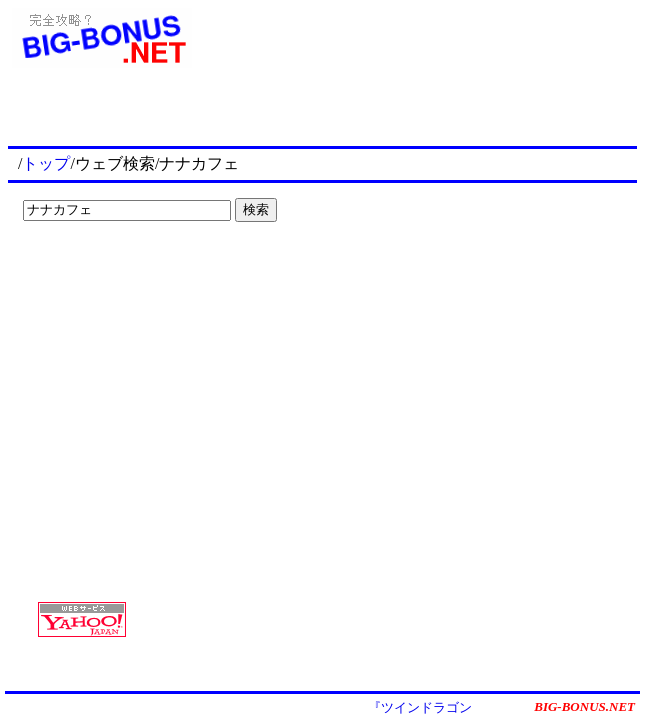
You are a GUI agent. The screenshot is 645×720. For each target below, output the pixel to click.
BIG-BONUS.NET (584, 706)
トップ (46, 163)
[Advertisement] (140, 270)
